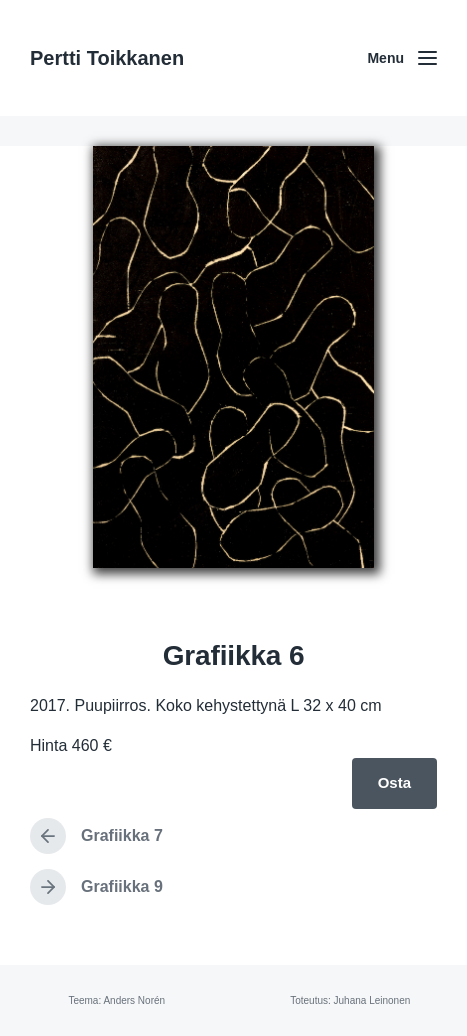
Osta (394, 782)
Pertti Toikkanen (107, 58)
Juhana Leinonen (372, 1000)
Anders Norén (134, 1000)
